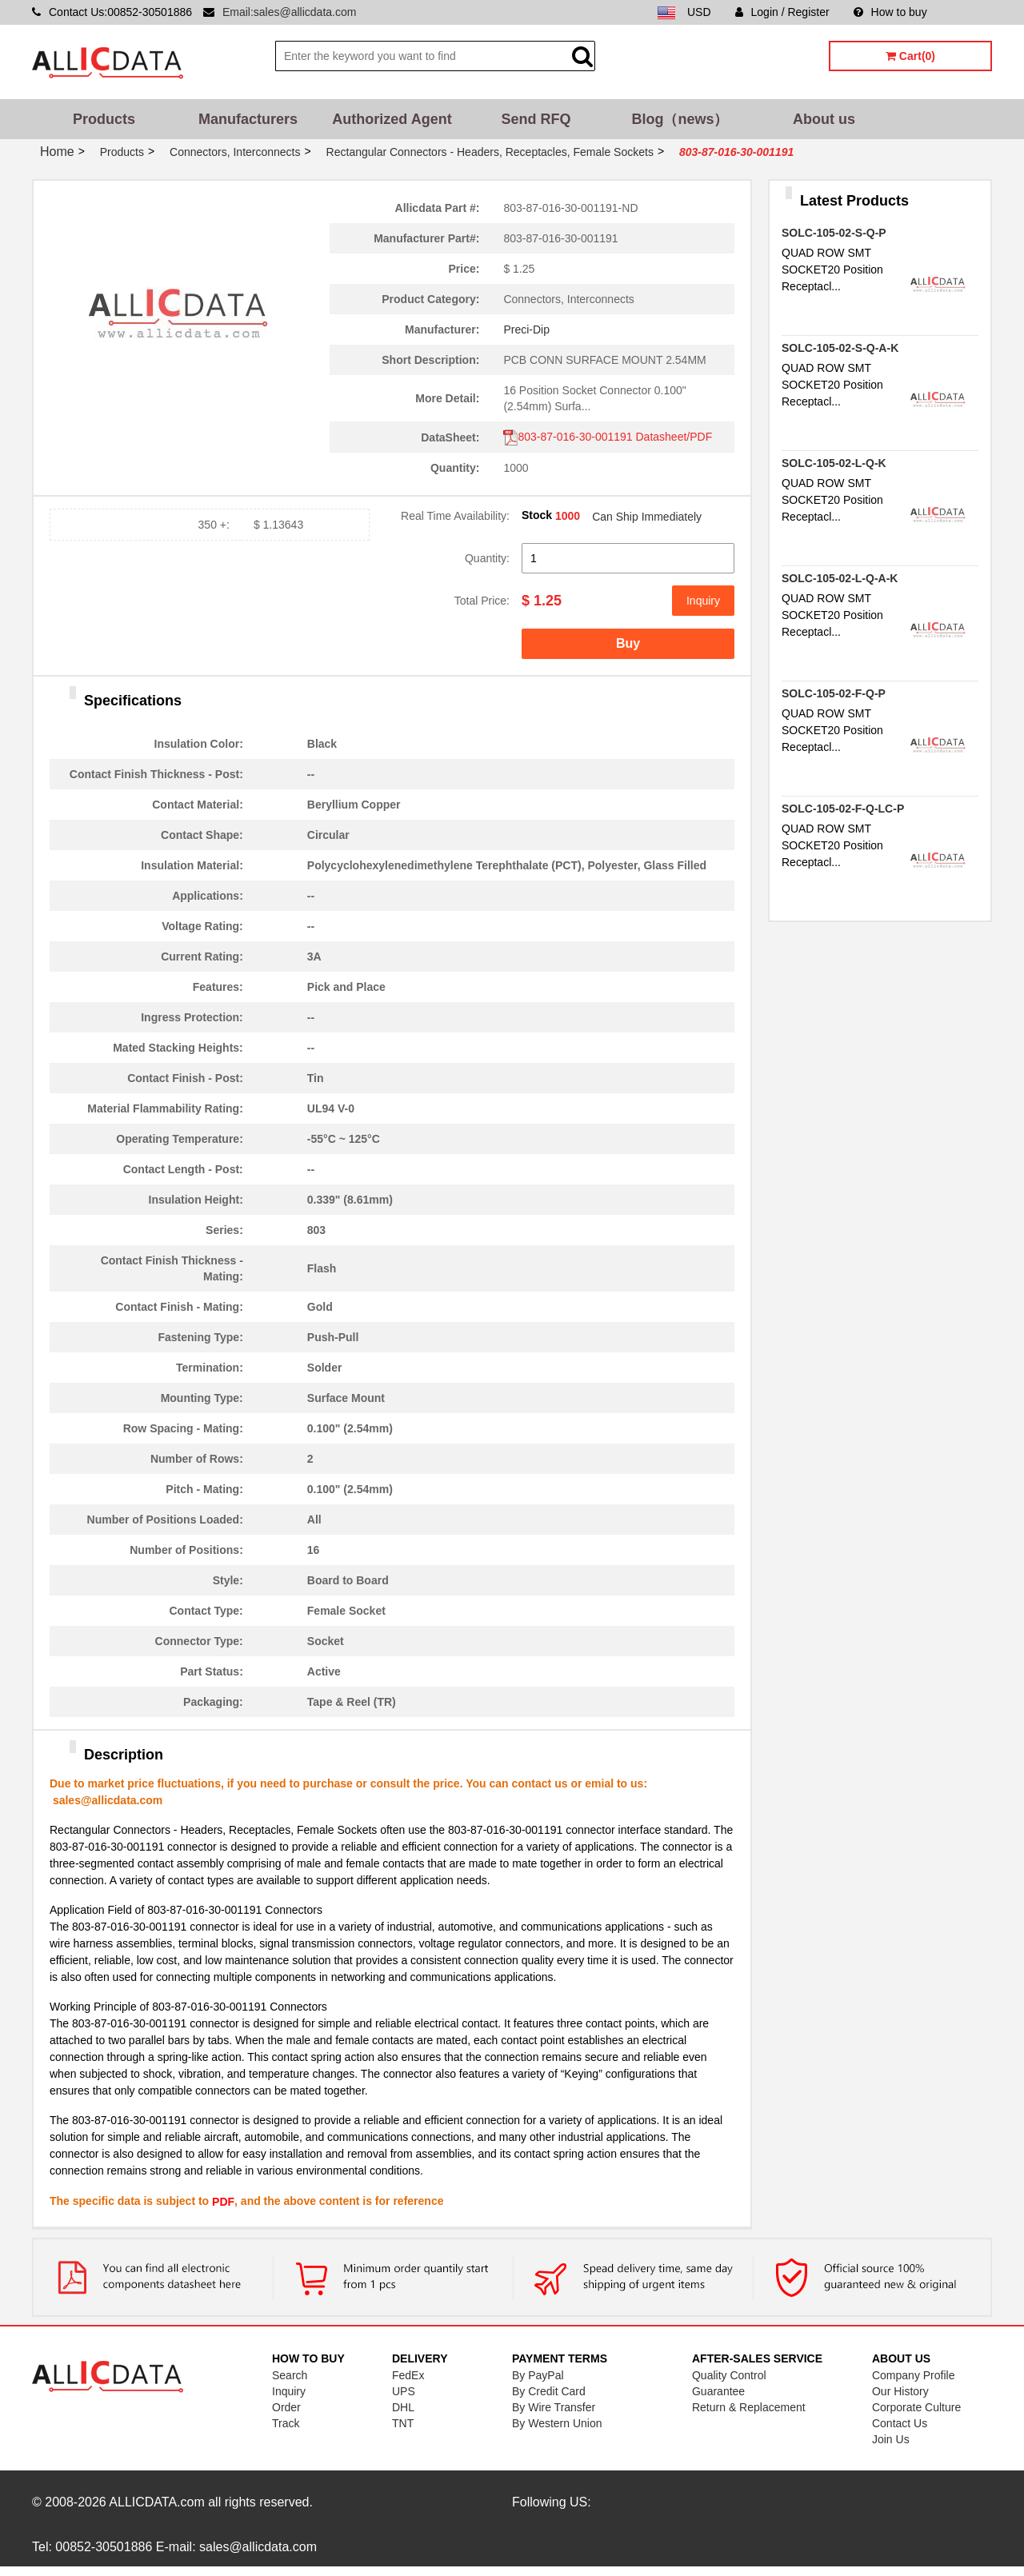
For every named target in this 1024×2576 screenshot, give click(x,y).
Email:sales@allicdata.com (289, 12)
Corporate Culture (916, 2407)
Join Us (891, 2439)
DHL (403, 2407)
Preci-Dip (526, 329)
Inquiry (703, 600)
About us (824, 119)
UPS (403, 2391)
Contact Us (899, 2423)
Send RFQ (535, 119)
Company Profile (913, 2375)
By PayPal (538, 2375)
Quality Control (729, 2375)
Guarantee (718, 2391)
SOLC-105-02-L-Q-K (834, 463)
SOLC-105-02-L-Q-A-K (840, 578)
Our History (900, 2391)
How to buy (890, 12)
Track (285, 2423)
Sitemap (971, 12)
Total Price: (482, 600)
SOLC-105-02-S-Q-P (834, 232)
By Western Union (557, 2423)
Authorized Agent (391, 119)
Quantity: (487, 558)
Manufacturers (248, 119)
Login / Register (782, 12)
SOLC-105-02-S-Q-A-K (840, 347)
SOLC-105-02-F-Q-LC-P (843, 808)
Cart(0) (910, 56)
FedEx (408, 2375)
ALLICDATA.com (156, 2502)
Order (286, 2407)
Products (104, 119)
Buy (628, 643)
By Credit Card (549, 2391)
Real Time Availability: (455, 515)
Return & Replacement (749, 2407)
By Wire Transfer (553, 2407)
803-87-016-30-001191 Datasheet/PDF (607, 436)
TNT (403, 2423)
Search (289, 2375)
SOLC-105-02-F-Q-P (834, 693)
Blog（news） (679, 119)
